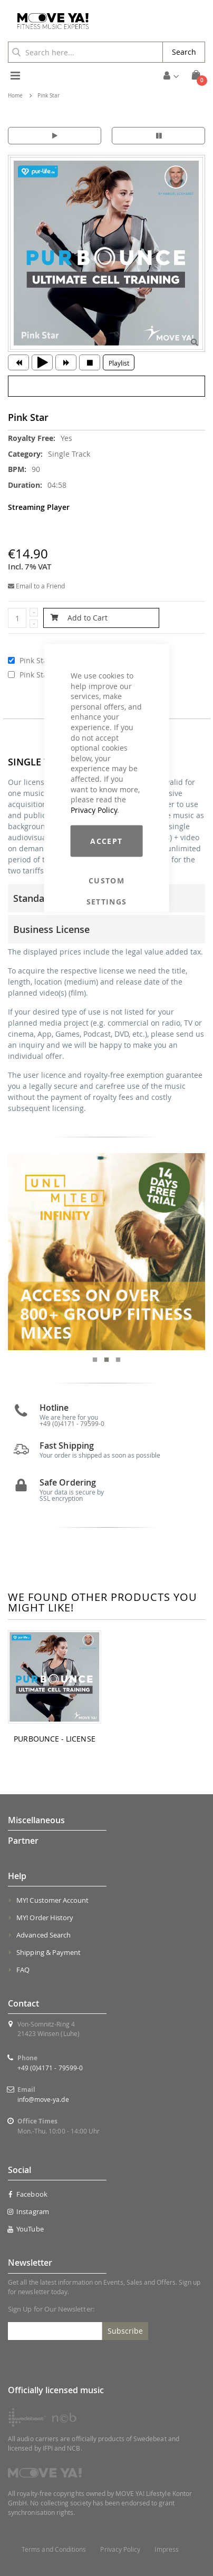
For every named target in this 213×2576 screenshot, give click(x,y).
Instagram (28, 2211)
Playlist (119, 363)
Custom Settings (106, 881)
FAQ (23, 1969)
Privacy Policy (94, 809)
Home (15, 95)
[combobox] (85, 52)
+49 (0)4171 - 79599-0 (50, 2067)
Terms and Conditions (54, 2549)
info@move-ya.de (43, 2099)
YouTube (26, 2229)
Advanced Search (43, 1935)
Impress (166, 2549)
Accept (106, 841)
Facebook (27, 2194)
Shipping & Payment (48, 1952)
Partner (23, 1840)
